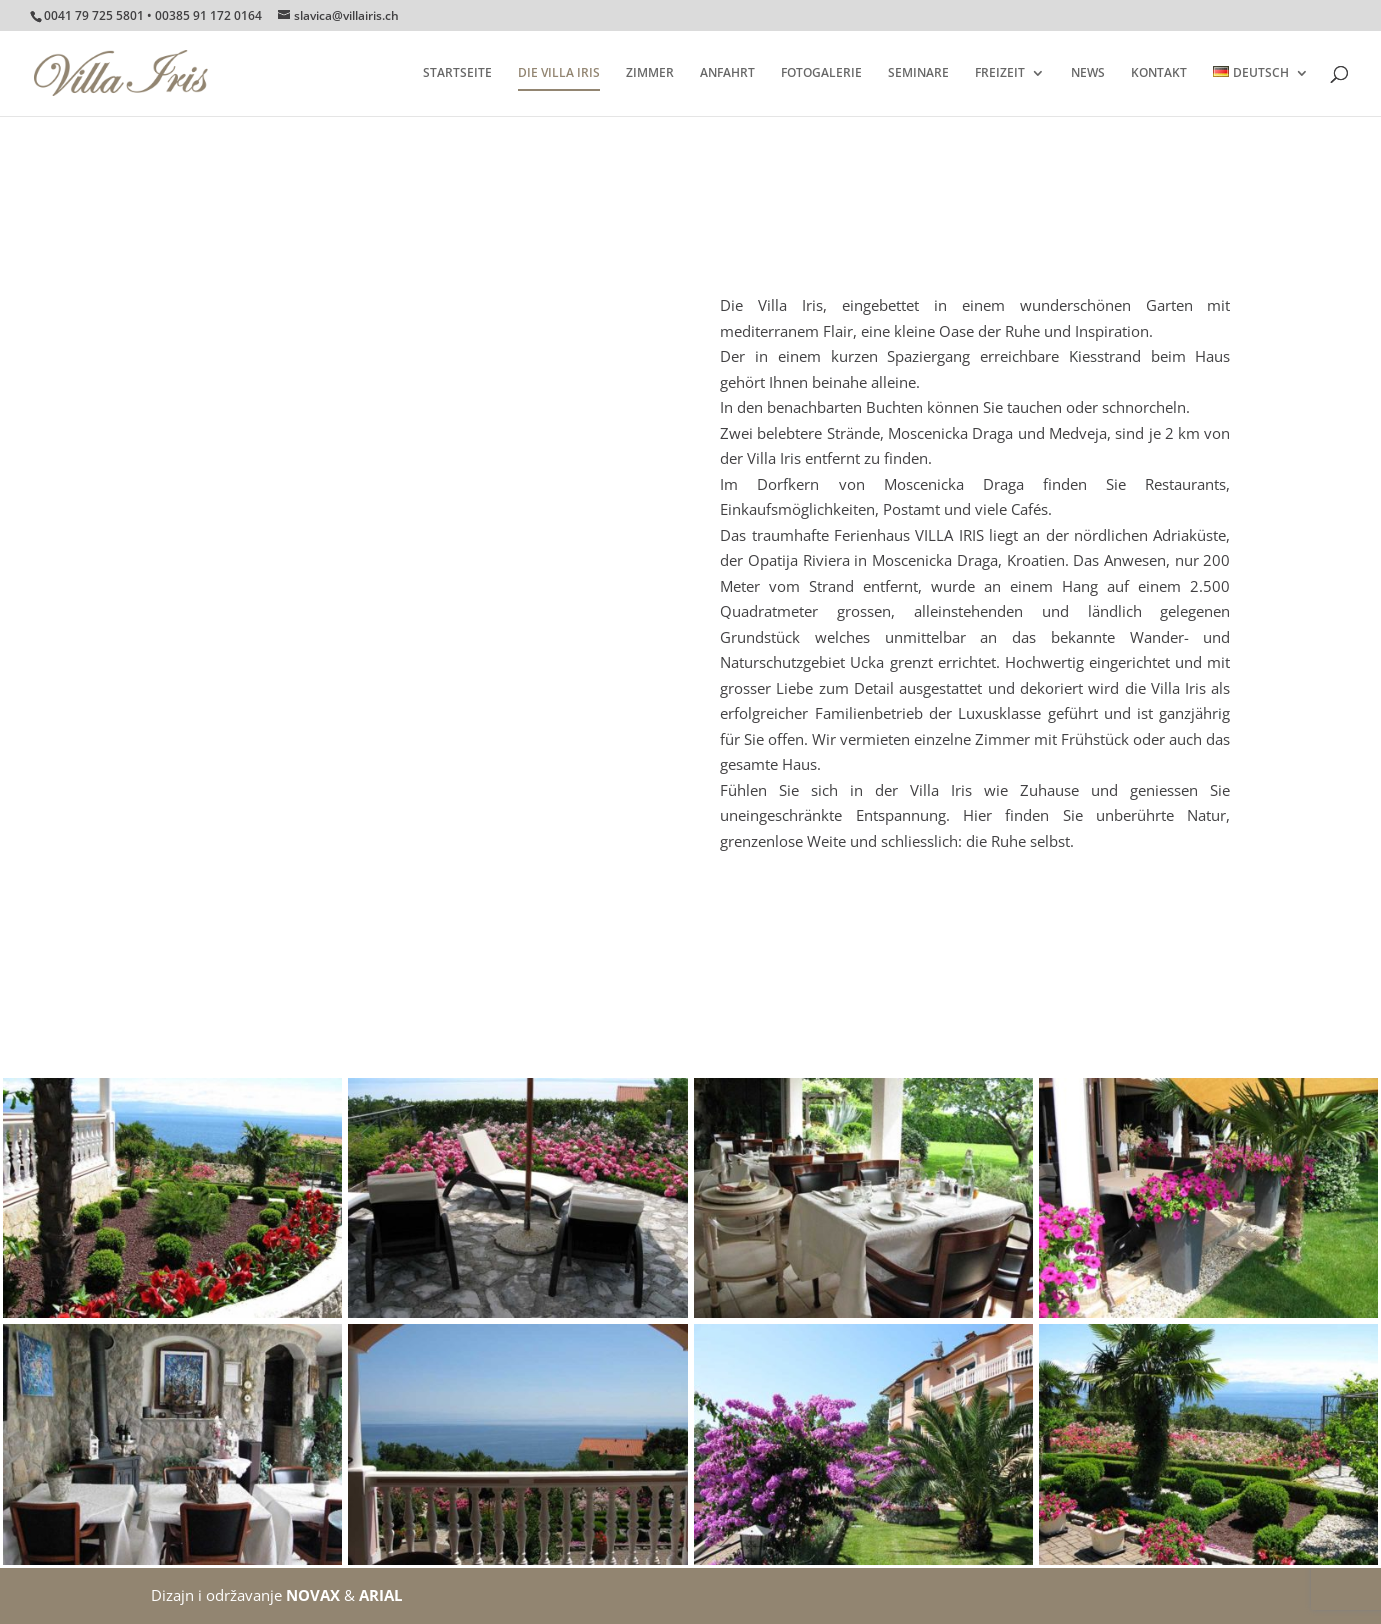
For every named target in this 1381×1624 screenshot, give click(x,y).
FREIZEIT (1000, 73)
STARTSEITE (457, 73)
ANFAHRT (727, 73)
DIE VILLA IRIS (559, 73)
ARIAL (380, 1595)
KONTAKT (1159, 73)
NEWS (1088, 73)
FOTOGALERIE (821, 73)
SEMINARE (918, 73)
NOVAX (313, 1595)
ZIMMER (650, 73)
